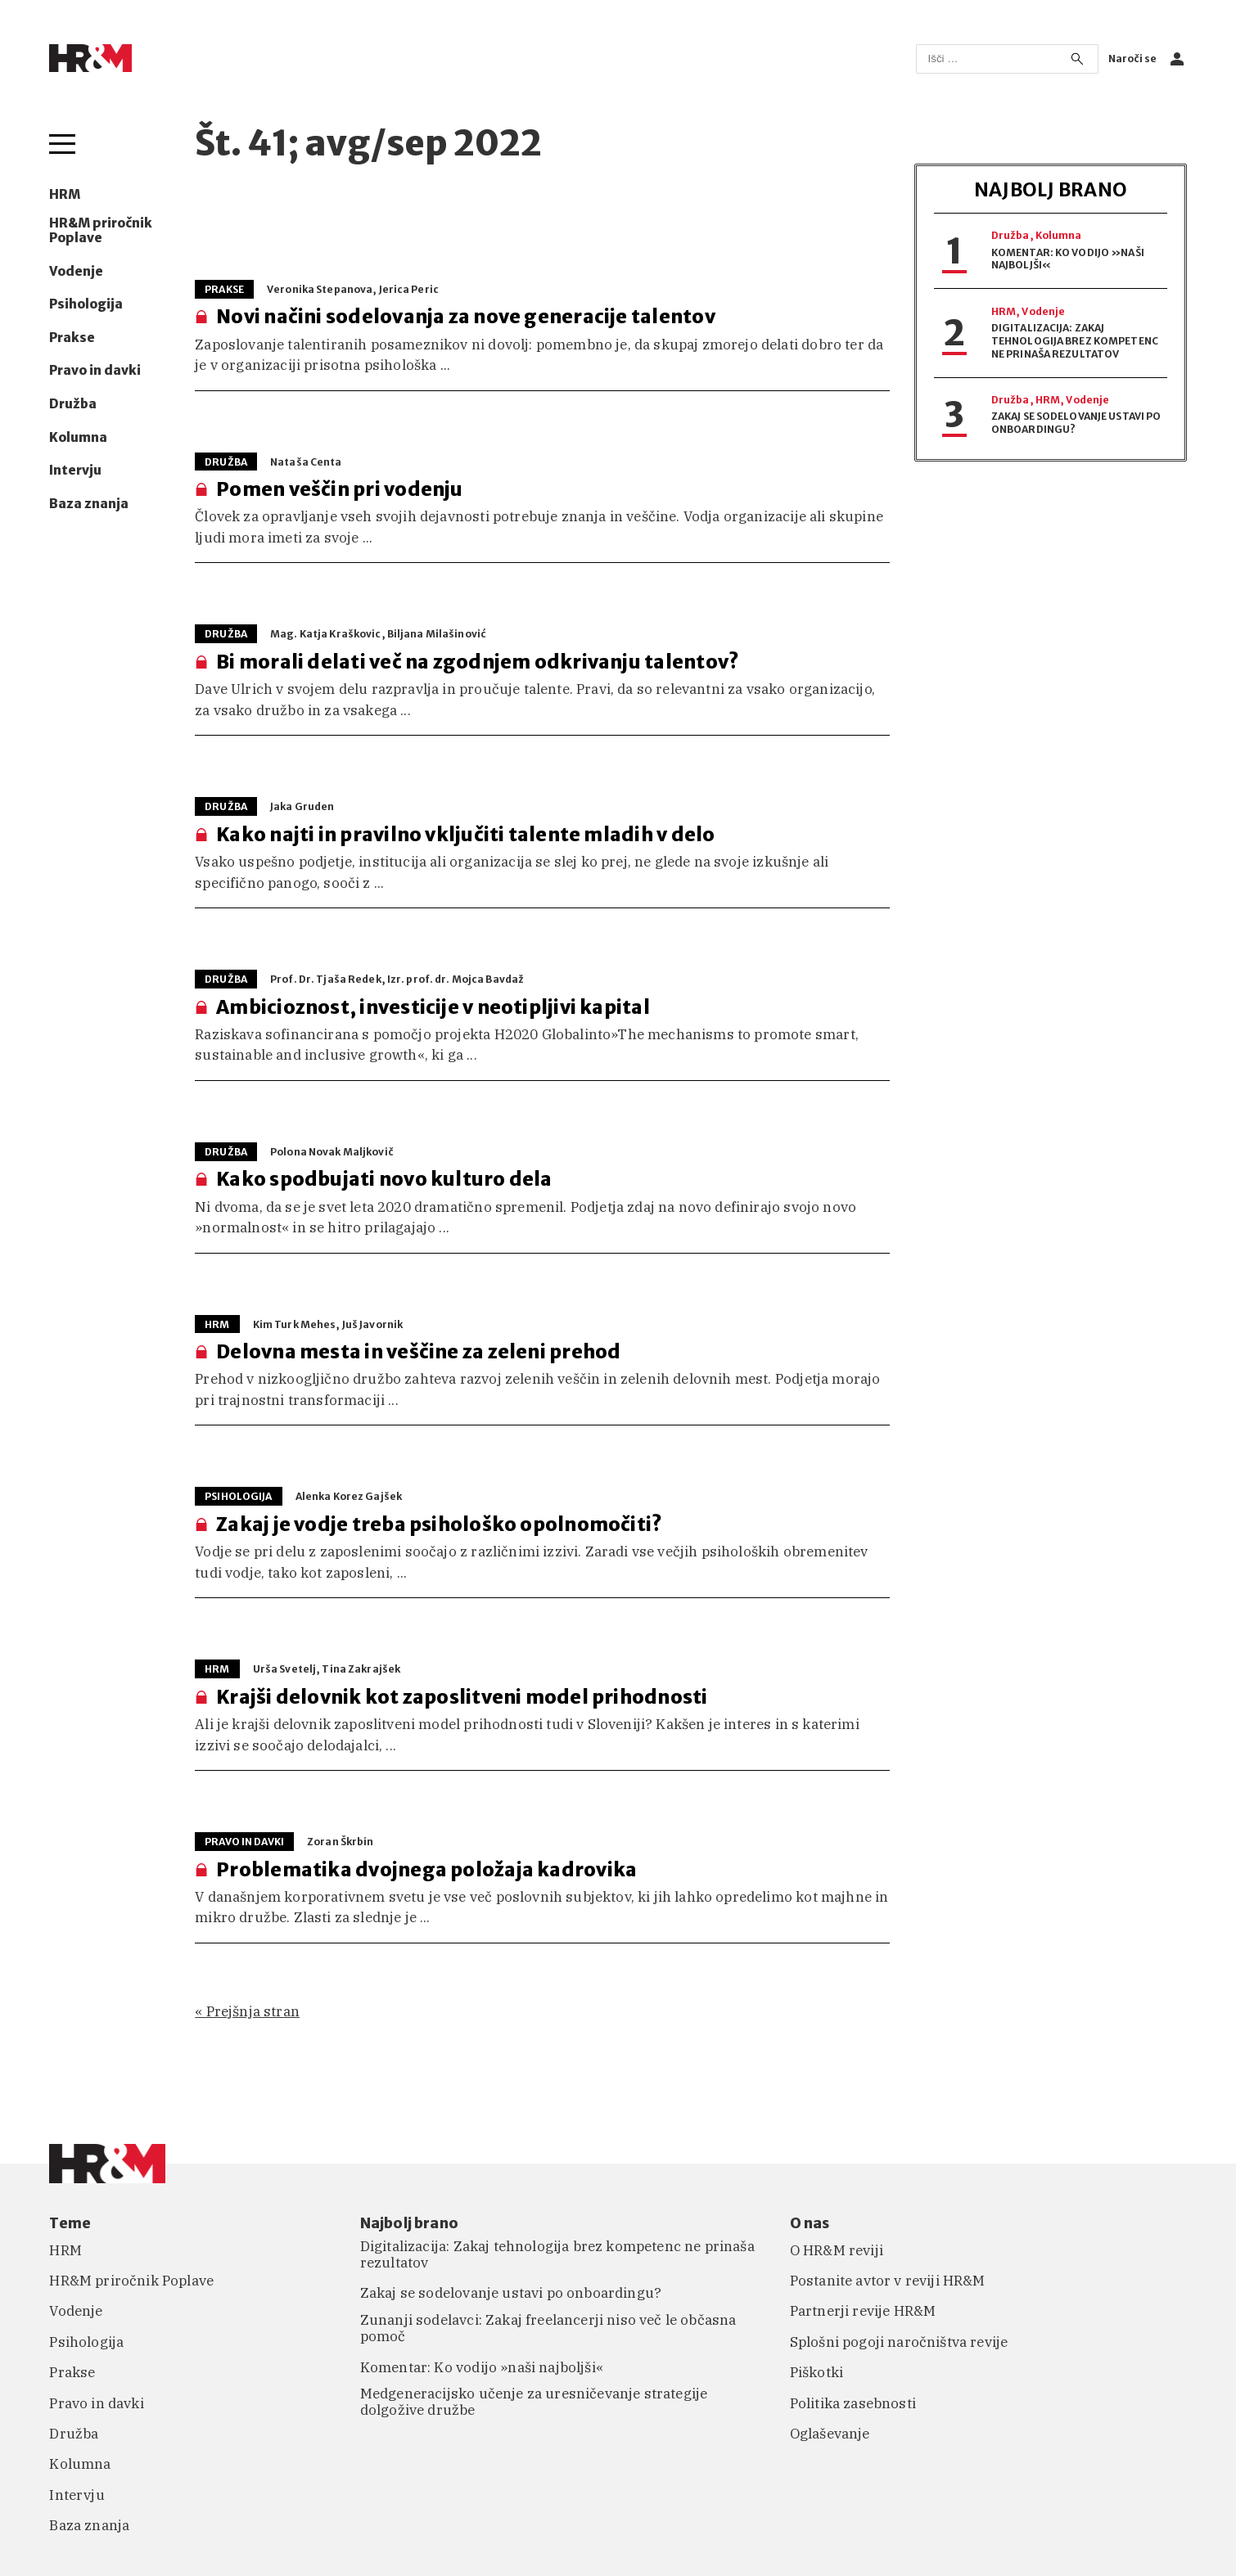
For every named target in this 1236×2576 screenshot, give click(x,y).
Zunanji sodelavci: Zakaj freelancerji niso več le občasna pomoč (548, 2328)
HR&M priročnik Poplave (100, 230)
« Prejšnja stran (247, 2011)
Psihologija (86, 304)
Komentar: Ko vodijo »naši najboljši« (481, 2367)
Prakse (72, 338)
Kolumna (78, 437)
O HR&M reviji (836, 2250)
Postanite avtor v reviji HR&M (888, 2280)
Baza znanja (89, 504)
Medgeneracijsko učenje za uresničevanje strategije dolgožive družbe (534, 2402)
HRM (64, 194)
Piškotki (816, 2372)
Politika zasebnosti (853, 2403)
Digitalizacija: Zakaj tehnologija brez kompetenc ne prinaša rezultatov (1074, 340)
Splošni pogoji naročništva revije (899, 2342)
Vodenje (76, 271)
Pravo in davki (95, 370)
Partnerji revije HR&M (863, 2311)
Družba (73, 404)
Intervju (75, 470)
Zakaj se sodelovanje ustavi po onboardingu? (510, 2293)
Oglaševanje (830, 2433)
